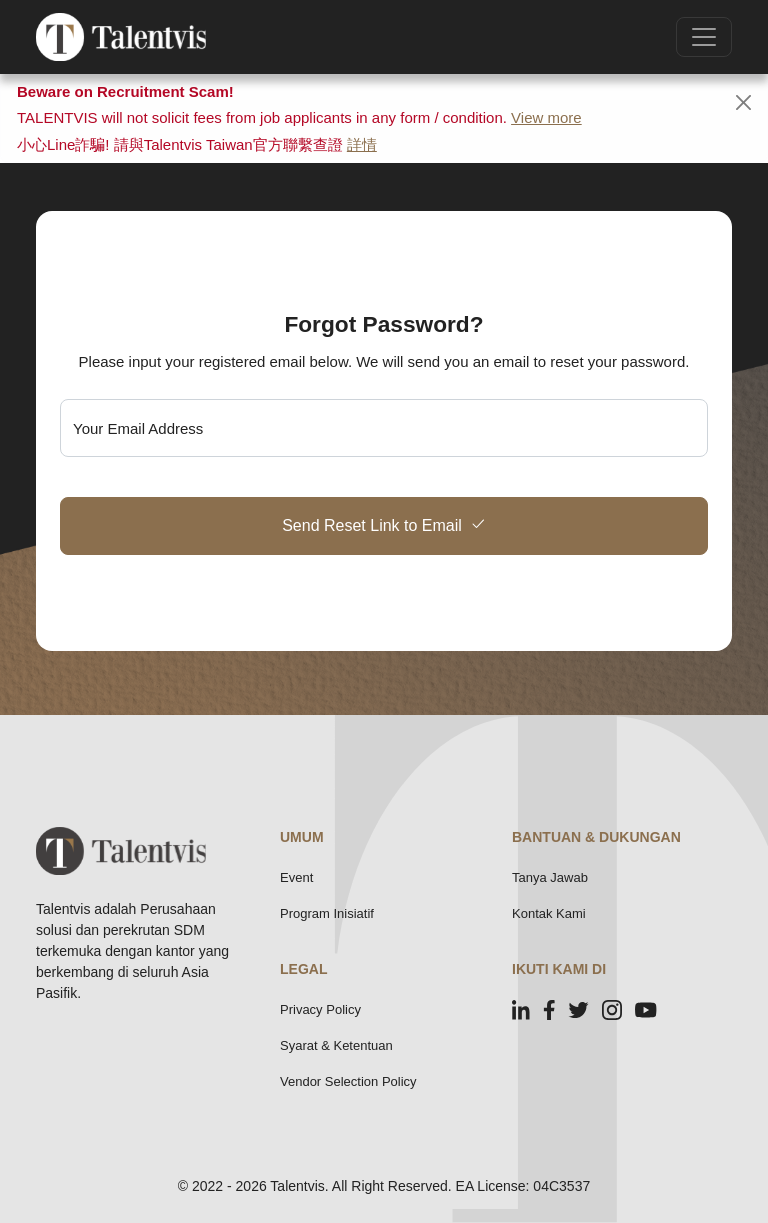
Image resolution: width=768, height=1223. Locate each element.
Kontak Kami (549, 913)
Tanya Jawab (550, 877)
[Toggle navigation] (704, 37)
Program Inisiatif (327, 913)
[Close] (743, 102)
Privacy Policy (320, 1009)
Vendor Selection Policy (348, 1081)
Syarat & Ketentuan (336, 1045)
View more (546, 117)
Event (296, 877)
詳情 (362, 144)
